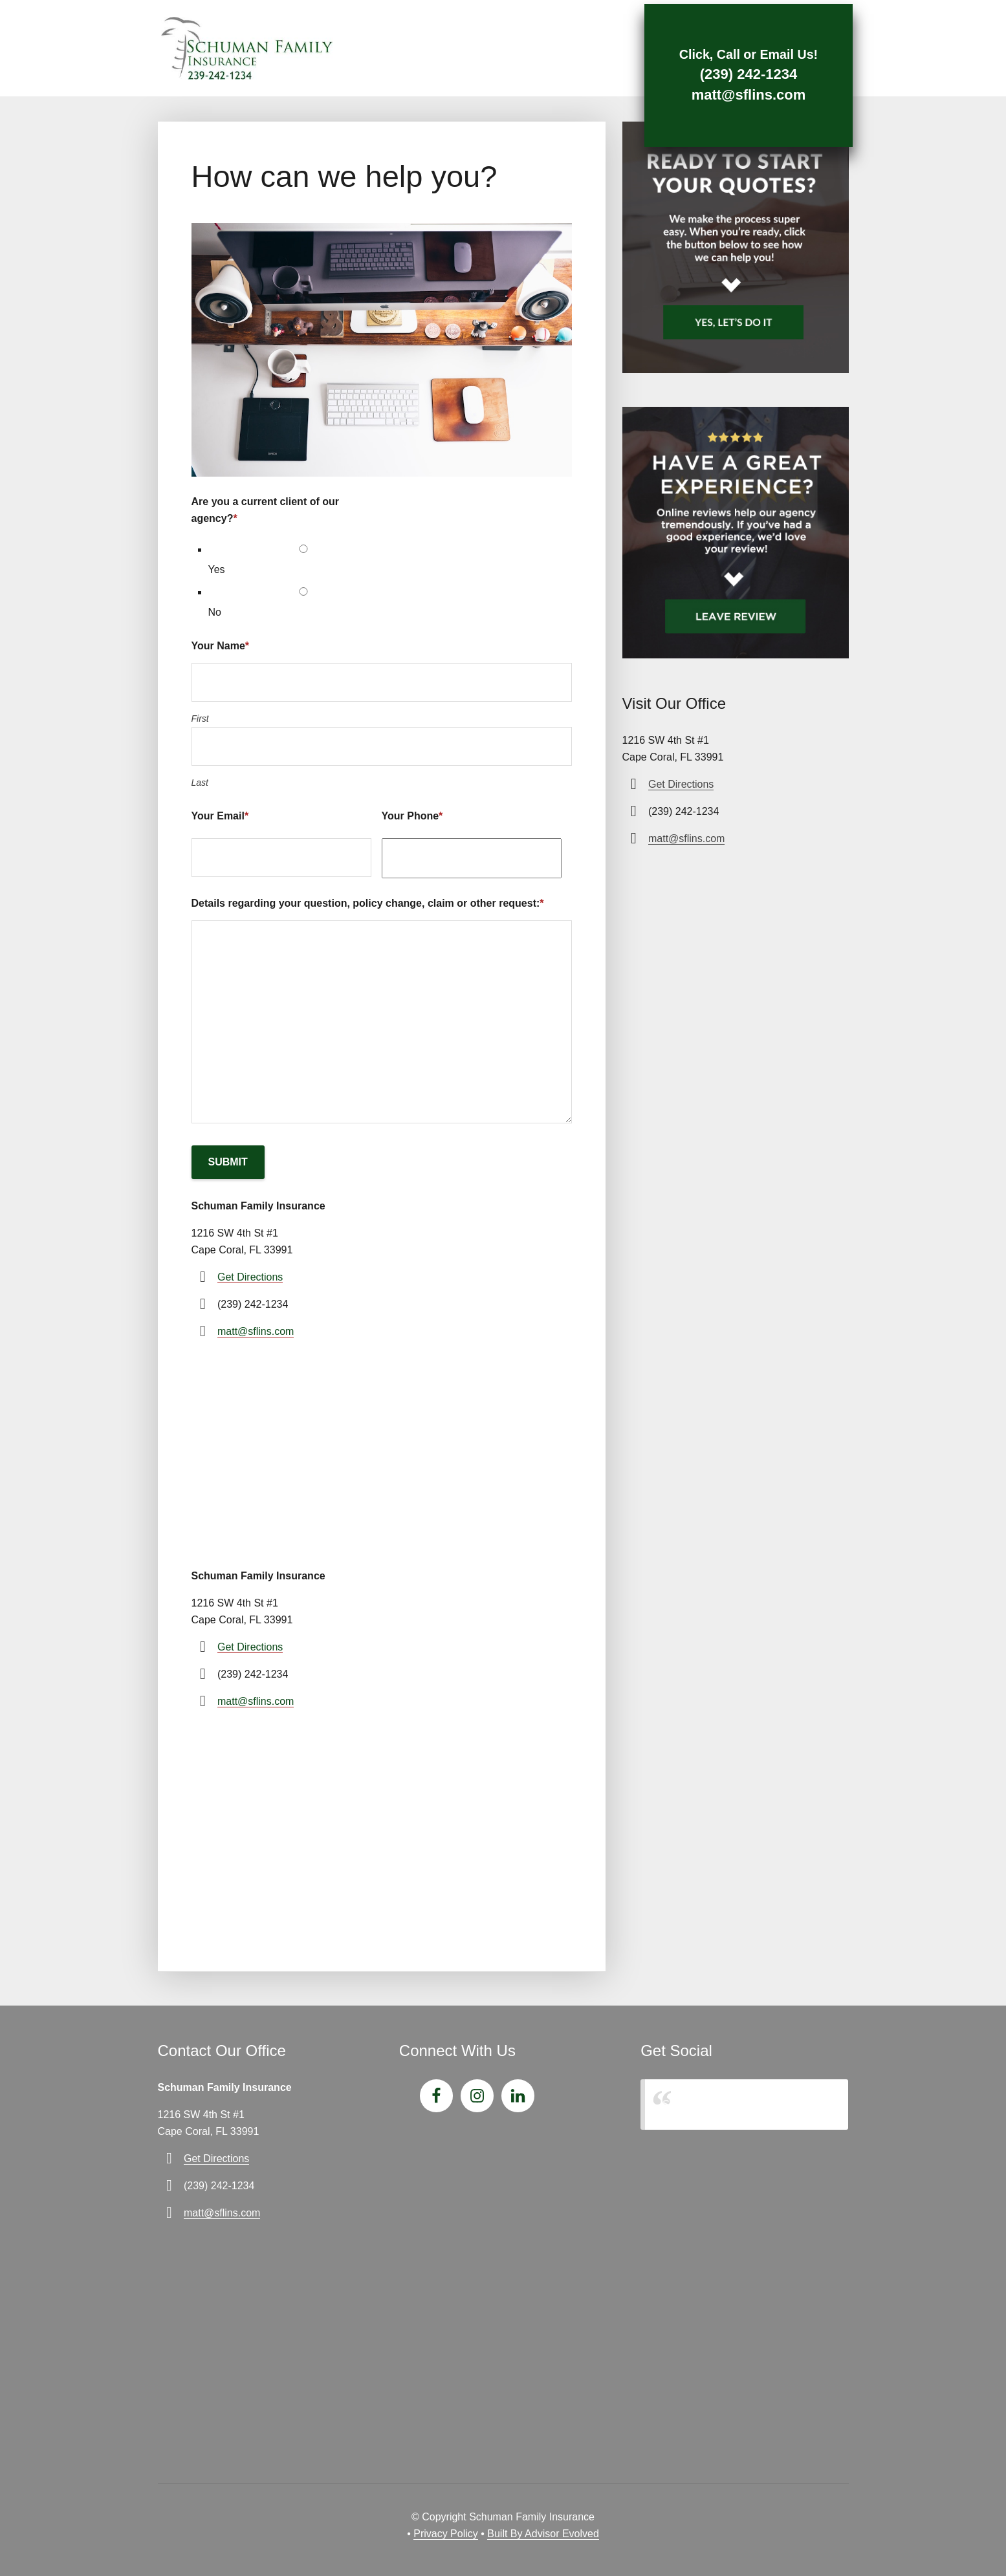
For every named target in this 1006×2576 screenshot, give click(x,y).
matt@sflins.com (736, 93)
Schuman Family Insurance (724, 2104)
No (214, 612)
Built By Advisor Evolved (543, 2533)
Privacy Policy (445, 2533)
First (200, 718)
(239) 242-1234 (736, 72)
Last (199, 782)
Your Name (220, 645)
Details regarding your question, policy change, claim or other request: (367, 903)
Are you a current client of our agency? (265, 510)
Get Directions (250, 1277)
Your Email (220, 815)
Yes (216, 569)
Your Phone (412, 815)
